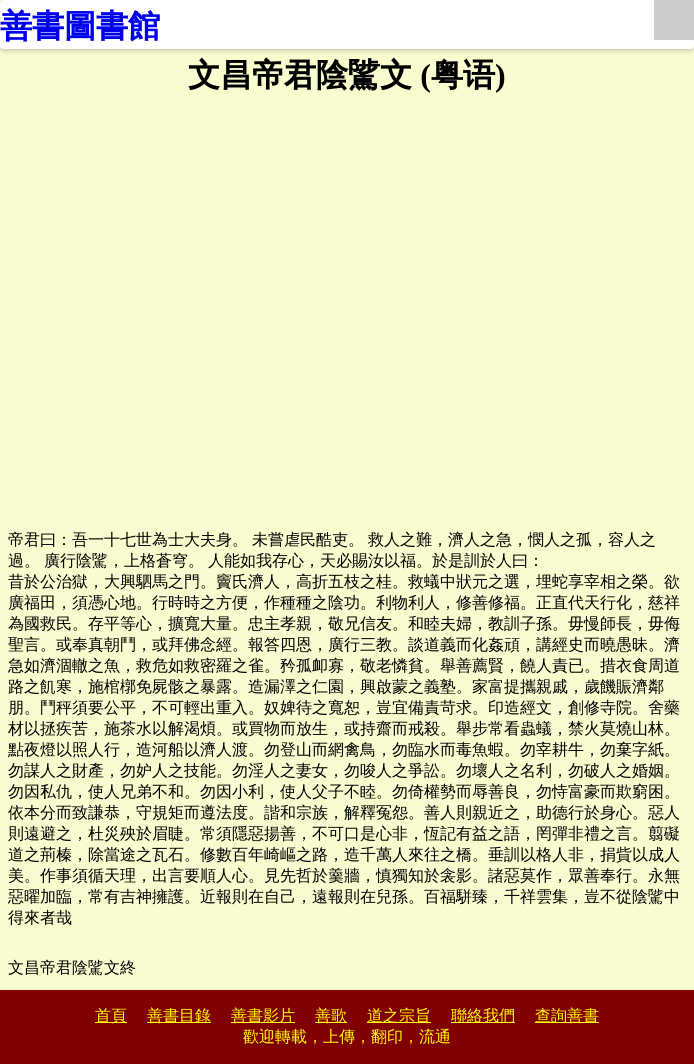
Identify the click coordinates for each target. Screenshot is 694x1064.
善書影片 (263, 1015)
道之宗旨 (399, 1015)
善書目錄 (179, 1015)
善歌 (331, 1015)
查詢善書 (567, 1015)
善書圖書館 (80, 26)
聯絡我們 (483, 1015)
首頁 (111, 1015)
